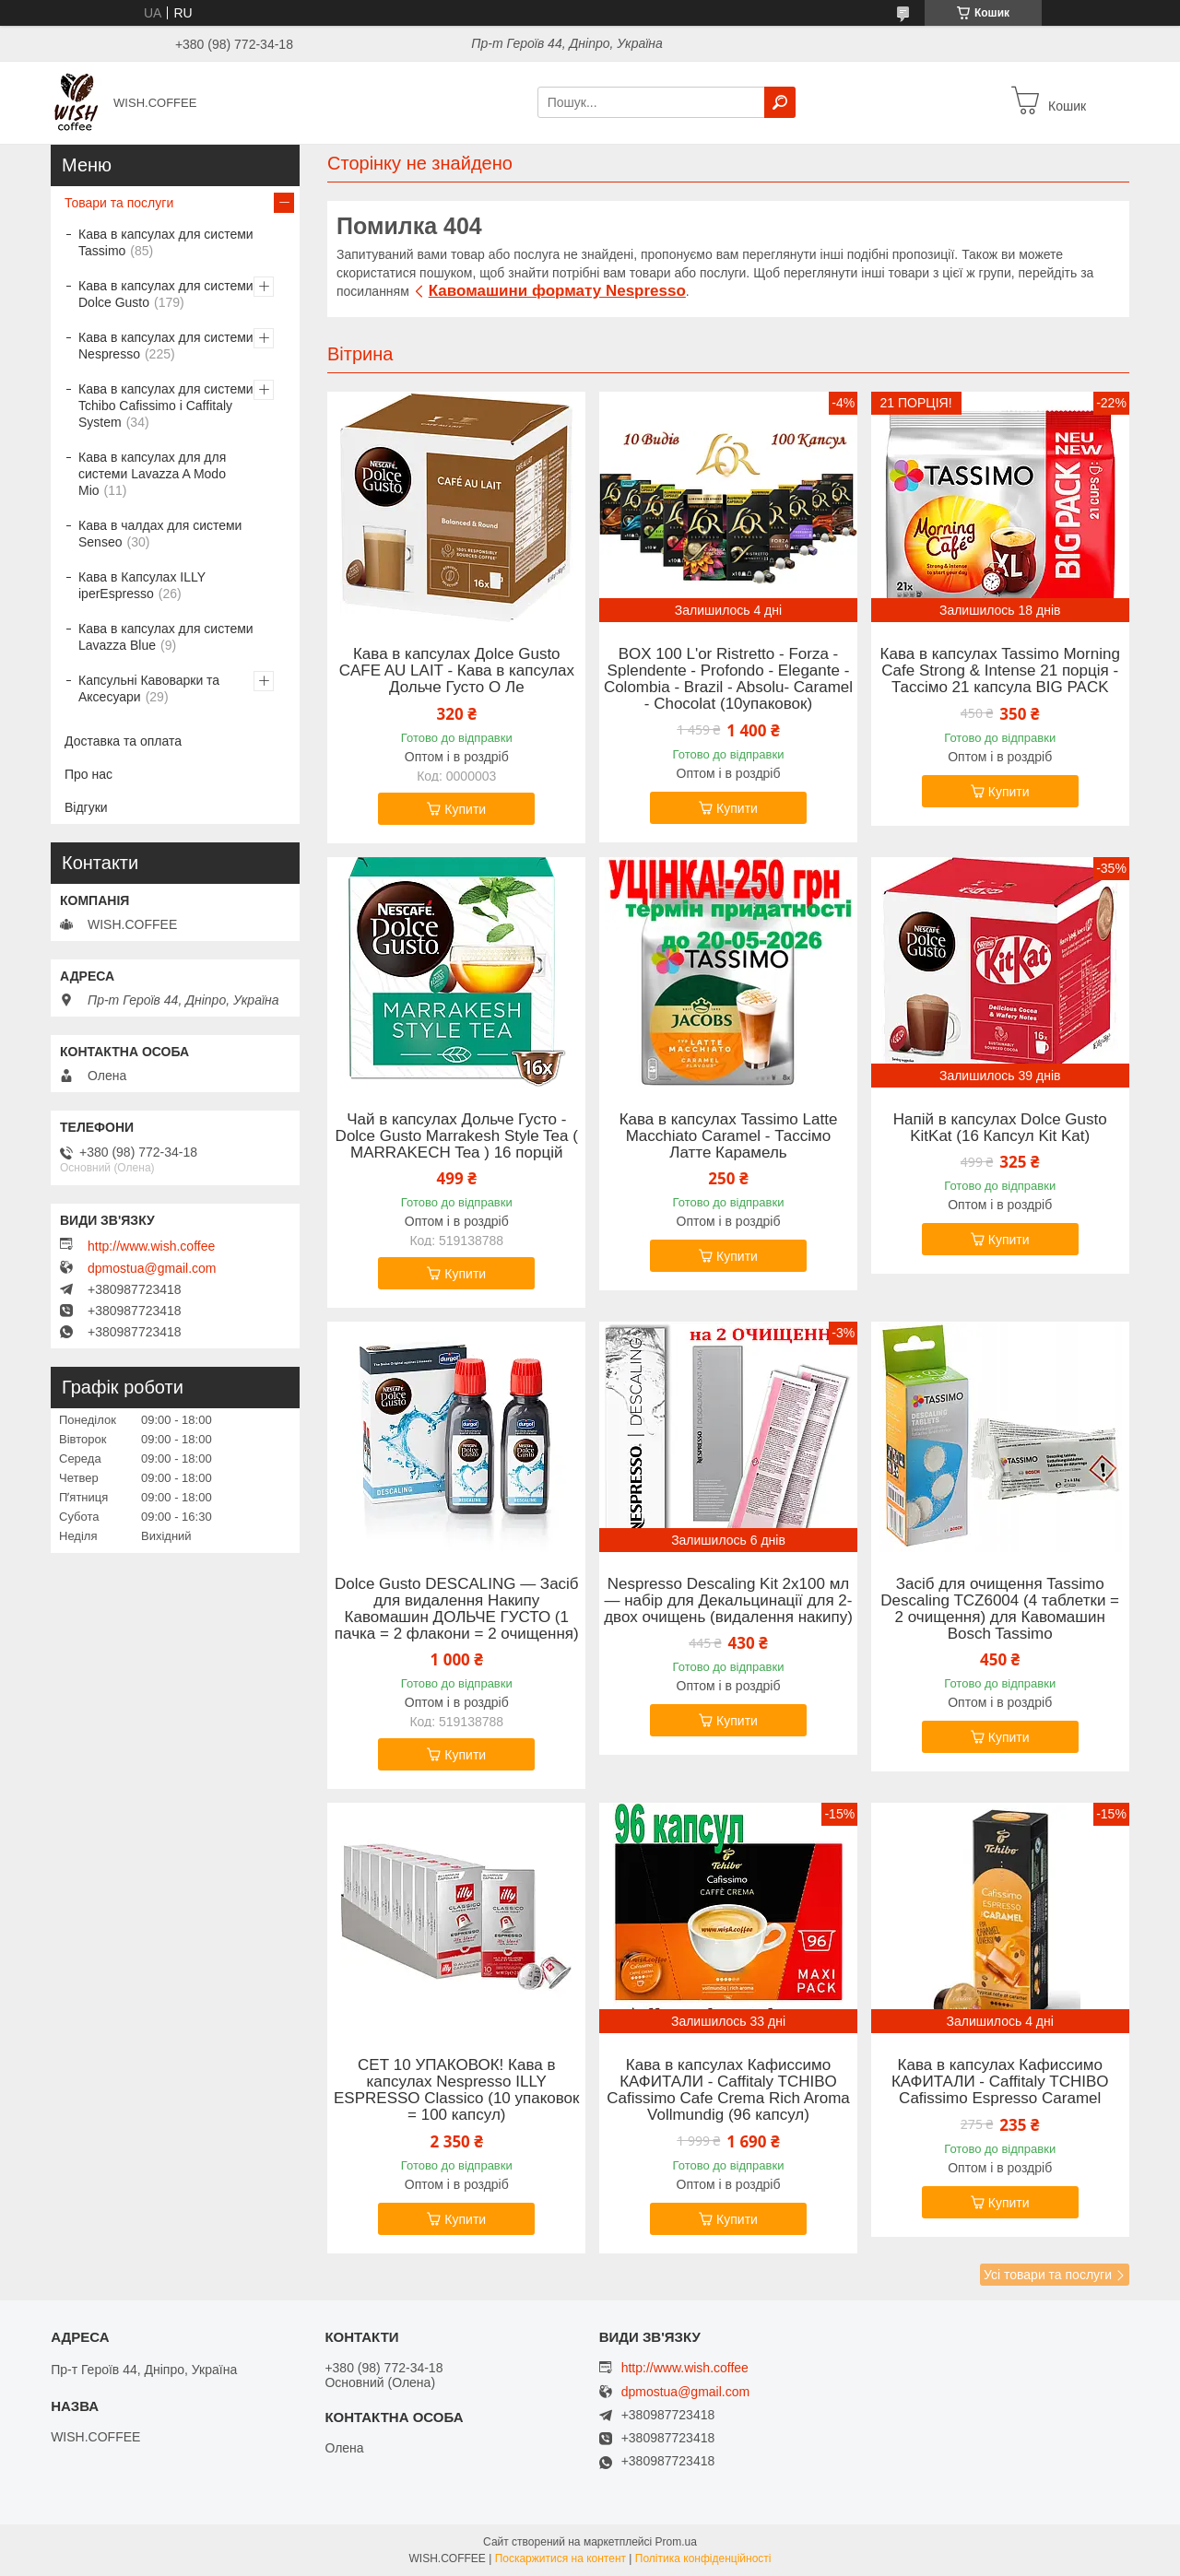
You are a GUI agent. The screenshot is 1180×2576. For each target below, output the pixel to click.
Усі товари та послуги (1048, 2274)
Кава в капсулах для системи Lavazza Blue (166, 637)
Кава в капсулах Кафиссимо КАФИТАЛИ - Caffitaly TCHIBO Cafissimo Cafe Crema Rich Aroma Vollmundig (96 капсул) (728, 2090)
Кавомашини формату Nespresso (557, 291)
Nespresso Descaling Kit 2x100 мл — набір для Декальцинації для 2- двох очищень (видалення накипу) (728, 1601)
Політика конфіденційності (703, 2558)
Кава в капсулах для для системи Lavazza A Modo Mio (152, 474)
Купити (465, 809)
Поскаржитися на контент (560, 2558)
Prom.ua (676, 2541)
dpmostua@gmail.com (152, 1268)
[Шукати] (780, 102)
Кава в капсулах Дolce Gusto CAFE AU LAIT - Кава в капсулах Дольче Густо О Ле (456, 671)
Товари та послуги (119, 202)
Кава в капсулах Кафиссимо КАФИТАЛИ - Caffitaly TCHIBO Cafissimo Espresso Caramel (1000, 2082)
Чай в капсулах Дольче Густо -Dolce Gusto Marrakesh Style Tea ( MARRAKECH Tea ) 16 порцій (457, 1136)
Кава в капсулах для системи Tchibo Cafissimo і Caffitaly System (166, 405)
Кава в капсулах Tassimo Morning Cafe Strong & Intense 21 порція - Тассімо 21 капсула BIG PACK (1000, 671)
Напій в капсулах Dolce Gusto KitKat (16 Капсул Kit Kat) (1000, 1128)
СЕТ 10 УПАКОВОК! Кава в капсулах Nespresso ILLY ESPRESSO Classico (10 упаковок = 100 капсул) (457, 2090)
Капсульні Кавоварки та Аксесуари (148, 688)
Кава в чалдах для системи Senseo (160, 533)
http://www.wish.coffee (151, 1246)
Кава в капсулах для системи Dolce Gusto (166, 294)
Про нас (88, 774)
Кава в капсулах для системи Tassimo (166, 242)
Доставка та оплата (123, 741)
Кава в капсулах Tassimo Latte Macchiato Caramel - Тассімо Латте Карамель (729, 1136)
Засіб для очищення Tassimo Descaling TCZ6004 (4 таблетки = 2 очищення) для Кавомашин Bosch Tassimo (999, 1609)
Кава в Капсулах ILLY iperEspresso (142, 585)
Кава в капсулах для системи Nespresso (166, 345)
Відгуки (86, 807)
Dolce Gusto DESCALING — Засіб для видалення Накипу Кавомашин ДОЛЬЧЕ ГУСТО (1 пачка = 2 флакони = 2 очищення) (457, 1609)
